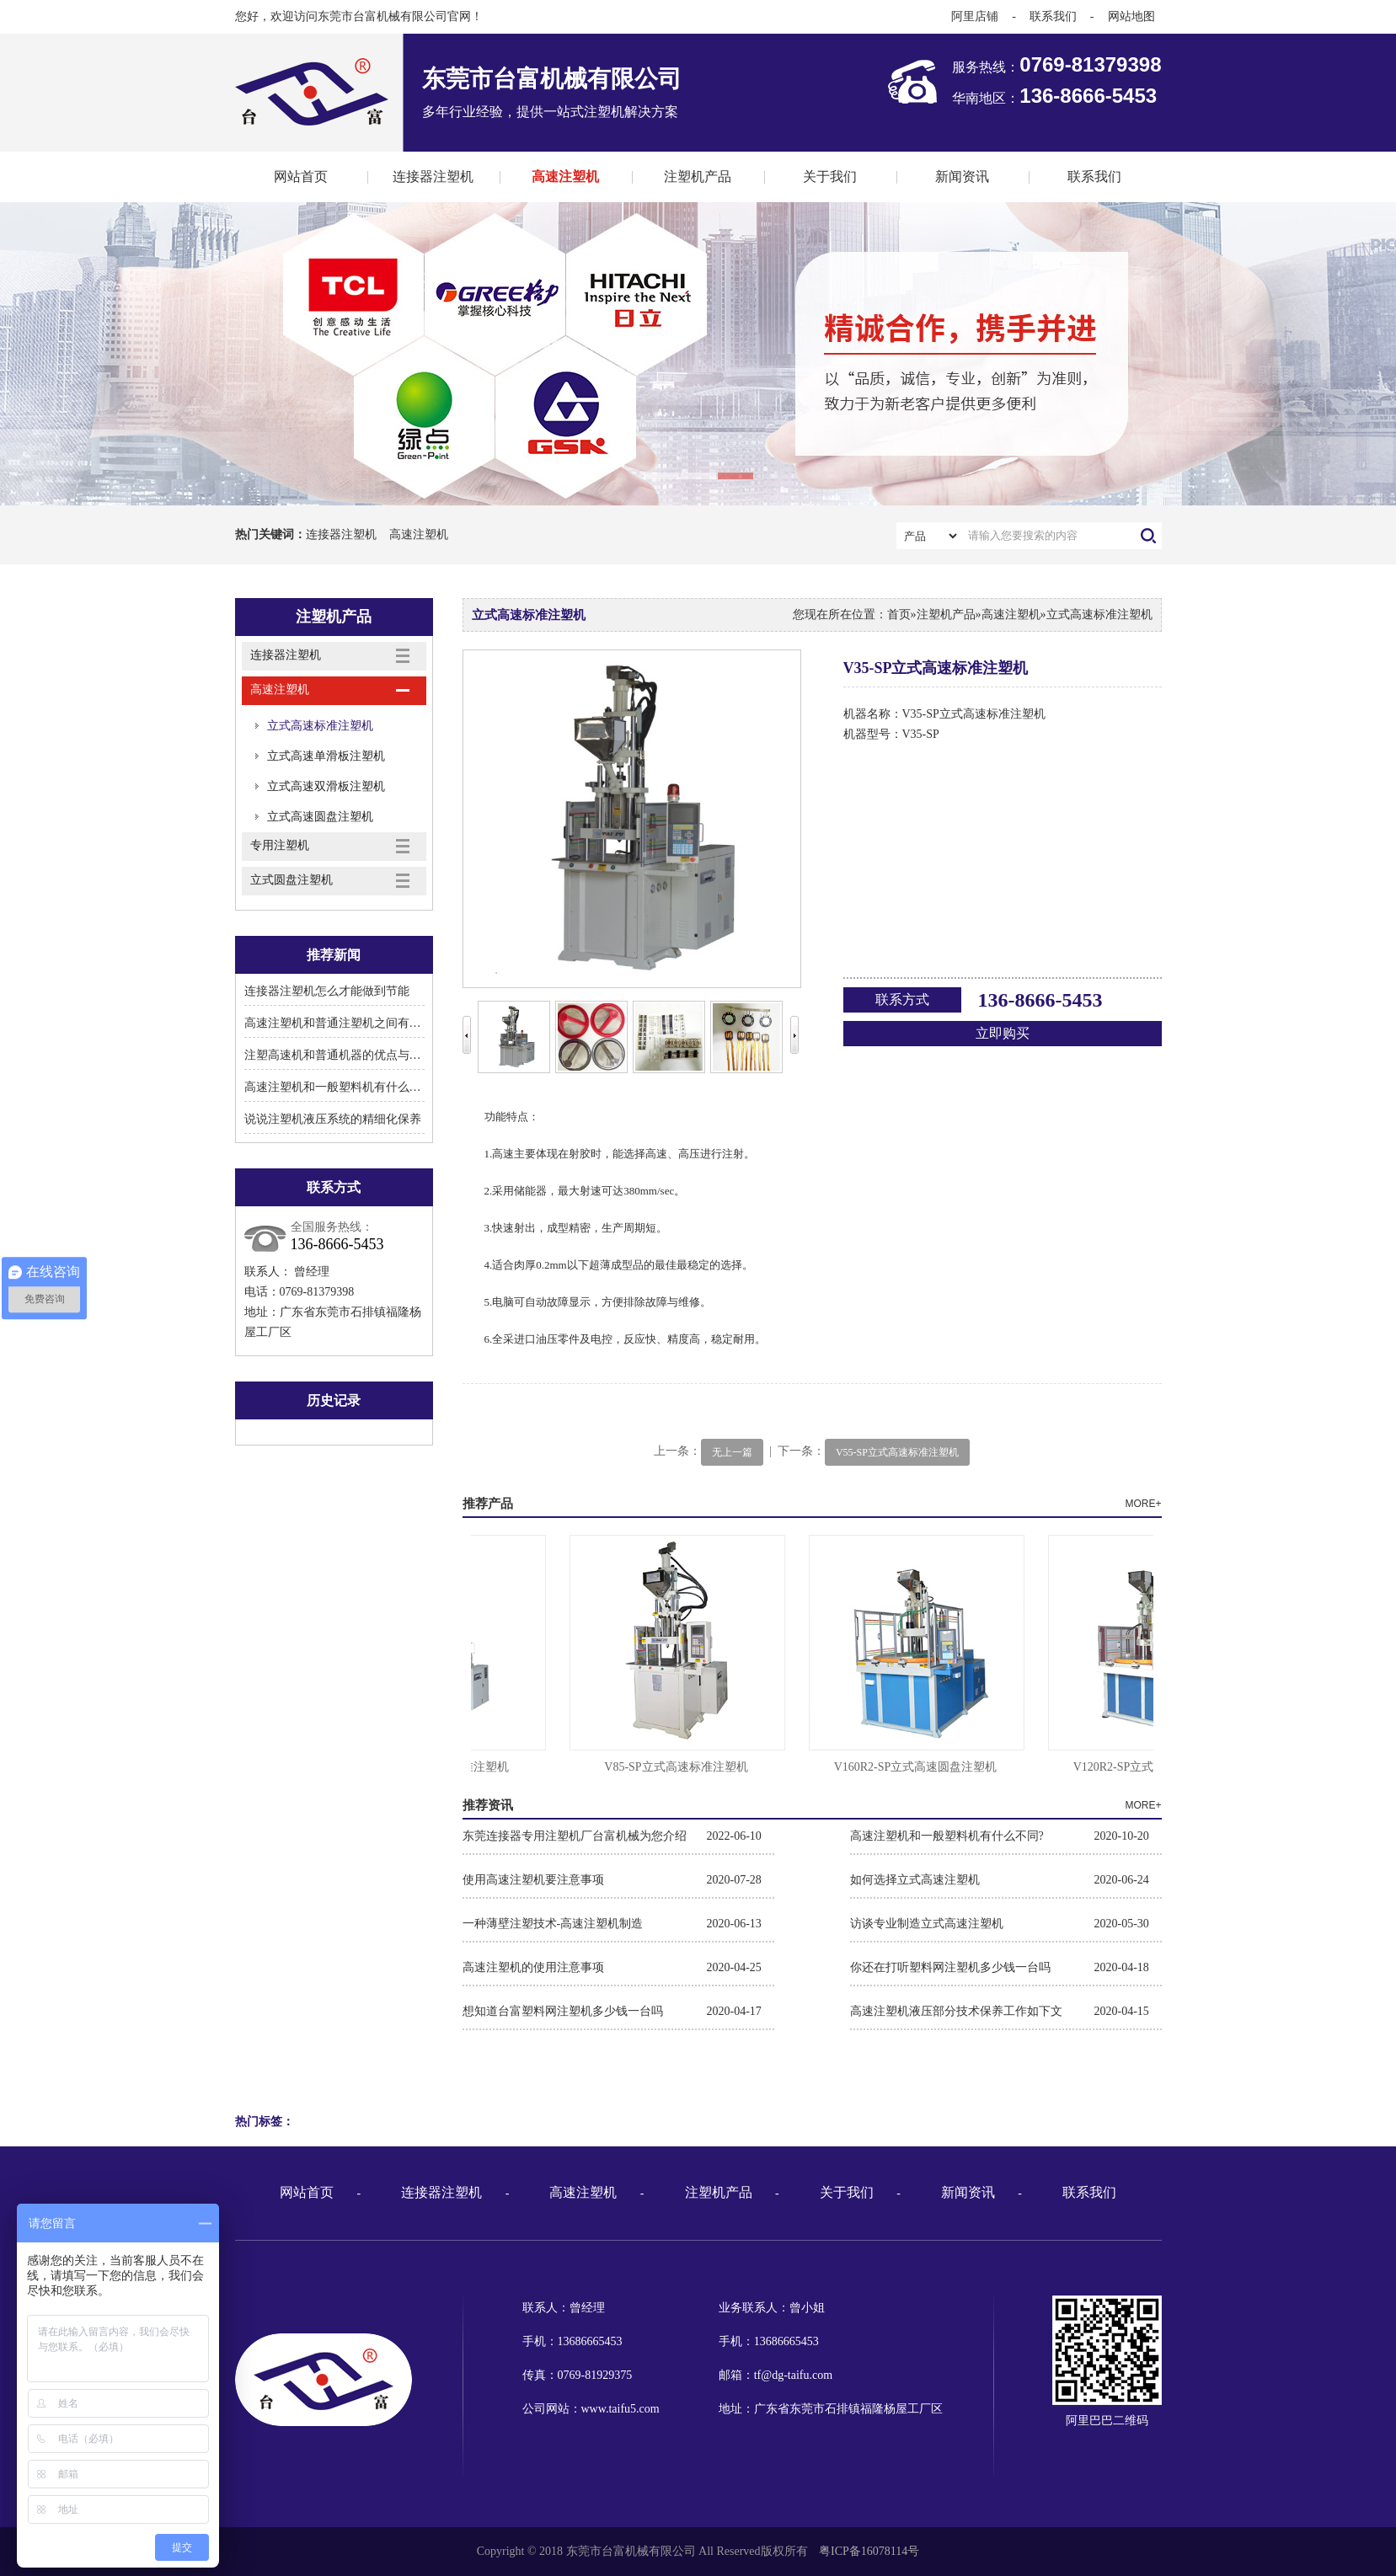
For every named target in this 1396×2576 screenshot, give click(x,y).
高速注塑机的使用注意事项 (533, 1967)
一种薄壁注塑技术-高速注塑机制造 (553, 1923)
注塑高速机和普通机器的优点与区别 (338, 1055)
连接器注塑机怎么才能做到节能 (326, 991)
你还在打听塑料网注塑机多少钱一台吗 (950, 1967)
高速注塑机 (565, 176)
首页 (899, 614)
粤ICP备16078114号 (869, 2551)
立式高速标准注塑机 (320, 725)
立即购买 (1003, 1033)
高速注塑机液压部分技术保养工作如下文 (956, 2011)
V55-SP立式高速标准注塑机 (897, 1452)
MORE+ (1143, 1504)
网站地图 (1131, 16)
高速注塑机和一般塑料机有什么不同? (341, 1087)
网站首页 (301, 176)
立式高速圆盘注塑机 (320, 816)
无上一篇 (732, 1452)
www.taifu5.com (620, 2408)
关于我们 (830, 176)
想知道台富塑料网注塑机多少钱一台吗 (563, 2011)
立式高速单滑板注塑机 (326, 756)
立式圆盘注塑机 (291, 880)
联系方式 (902, 999)
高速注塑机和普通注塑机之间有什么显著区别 (362, 1023)
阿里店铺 (974, 16)
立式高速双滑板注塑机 (326, 786)
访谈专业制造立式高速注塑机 (926, 1923)
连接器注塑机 (433, 176)
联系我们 (1053, 16)
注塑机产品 (697, 176)
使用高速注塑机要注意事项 (533, 1879)
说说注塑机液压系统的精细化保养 (332, 1119)
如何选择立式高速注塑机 (915, 1879)
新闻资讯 (962, 176)
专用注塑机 (279, 845)
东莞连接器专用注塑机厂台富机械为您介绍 (575, 1836)
